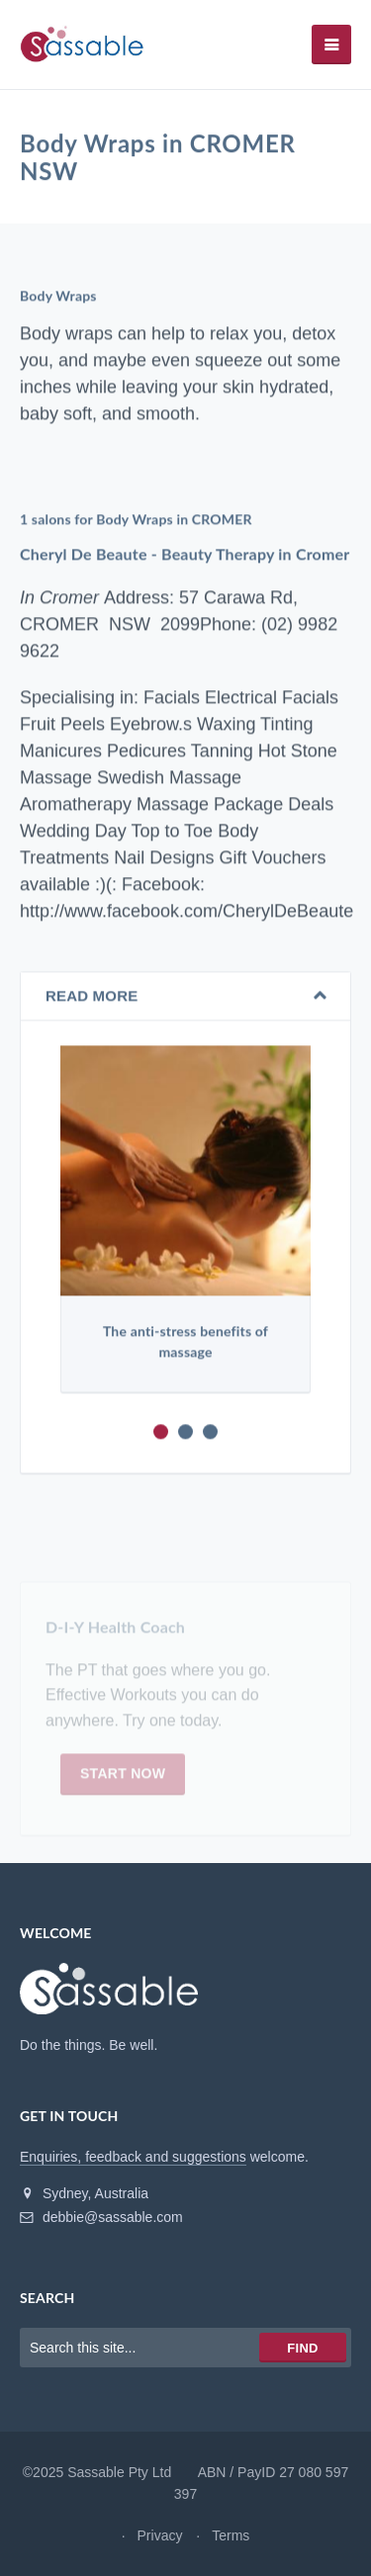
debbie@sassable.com (101, 2217)
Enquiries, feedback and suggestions (133, 2157)
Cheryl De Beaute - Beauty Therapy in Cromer (184, 554)
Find (302, 2348)
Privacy (160, 2535)
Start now (122, 1777)
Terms (230, 2535)
